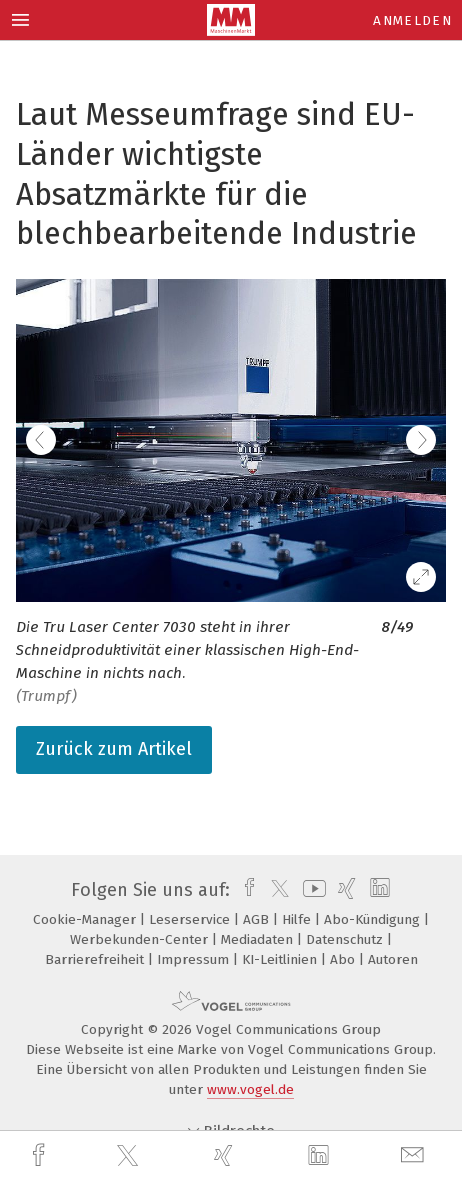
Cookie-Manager (86, 919)
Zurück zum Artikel (114, 749)
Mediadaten (259, 939)
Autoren (393, 959)
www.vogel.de (250, 1089)
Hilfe (298, 919)
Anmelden (412, 20)
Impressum (195, 959)
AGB (258, 919)
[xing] (226, 1155)
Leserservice (191, 919)
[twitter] (130, 1156)
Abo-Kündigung (374, 919)
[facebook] (41, 1155)
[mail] (415, 1155)
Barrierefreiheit (96, 959)
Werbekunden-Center (141, 939)
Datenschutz (346, 939)
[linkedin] (321, 1156)
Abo (344, 959)
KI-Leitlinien (281, 959)
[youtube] (311, 890)
